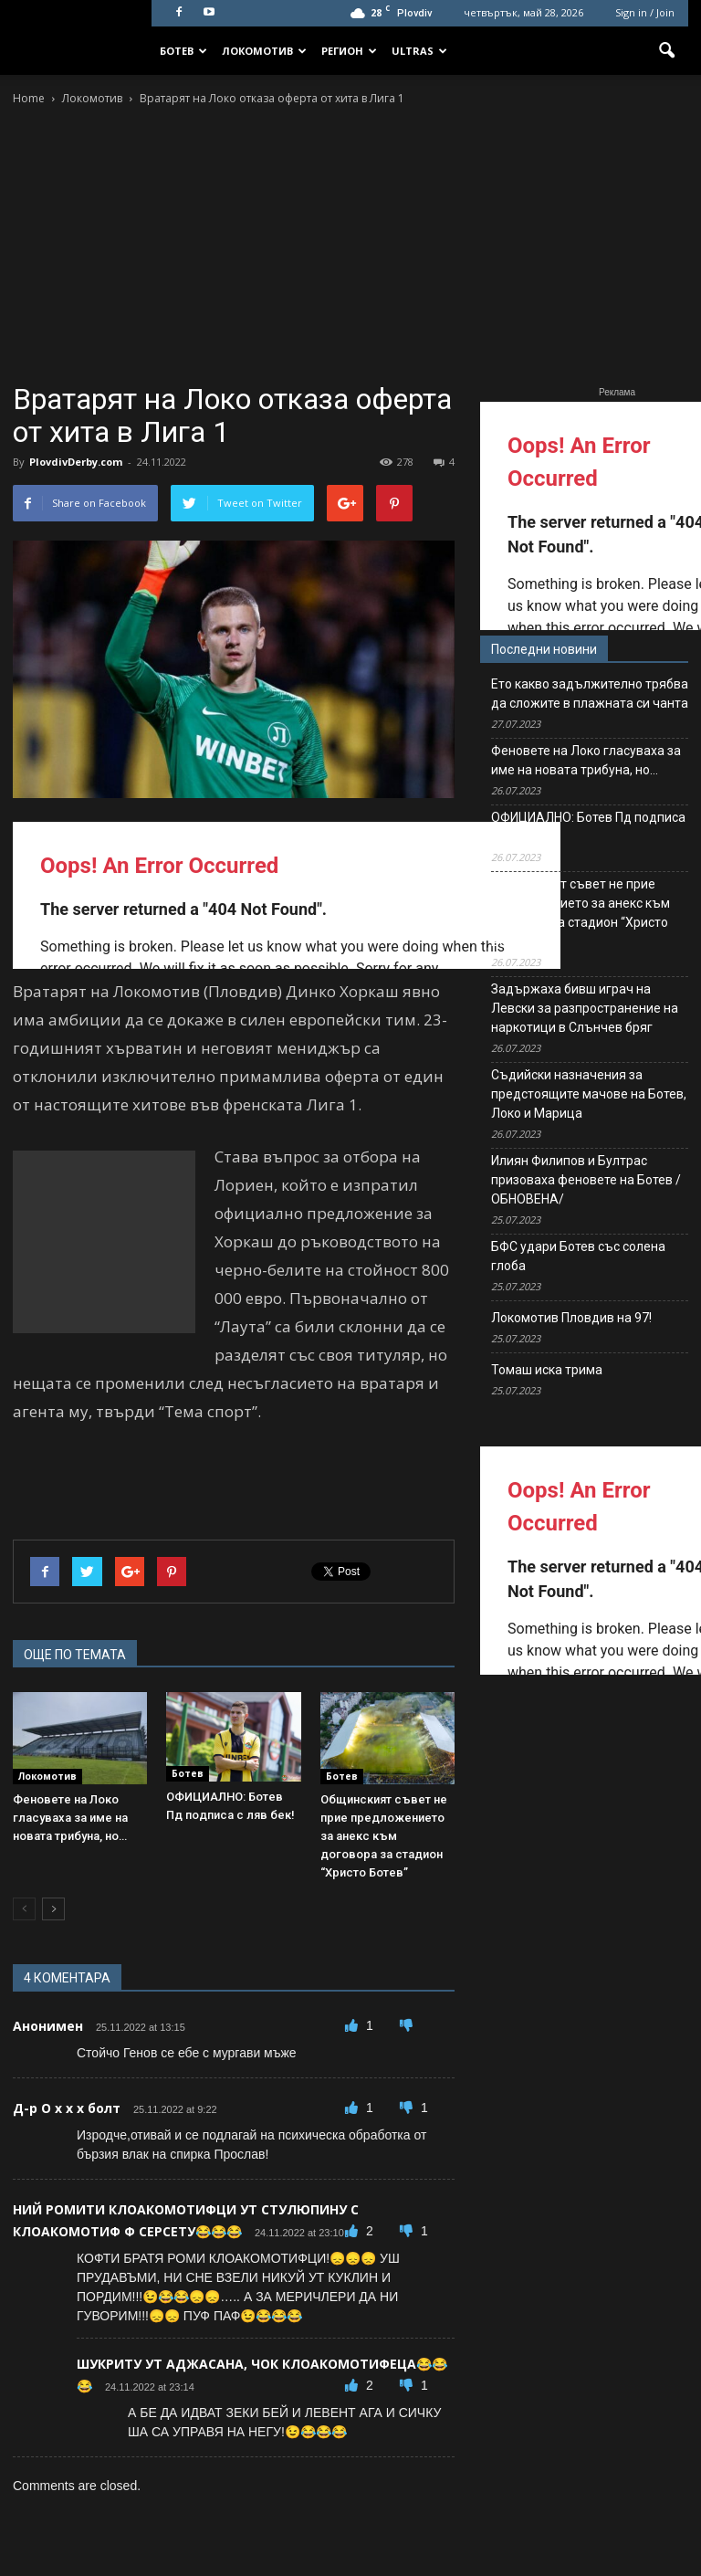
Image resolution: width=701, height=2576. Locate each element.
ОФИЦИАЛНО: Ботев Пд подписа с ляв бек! (588, 827)
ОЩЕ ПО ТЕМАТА (75, 1654)
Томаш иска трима (546, 1369)
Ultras (419, 51)
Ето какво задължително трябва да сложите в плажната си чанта (589, 693)
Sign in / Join (645, 12)
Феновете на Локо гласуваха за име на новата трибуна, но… (70, 1818)
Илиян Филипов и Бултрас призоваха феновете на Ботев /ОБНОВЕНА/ (586, 1179)
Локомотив (264, 51)
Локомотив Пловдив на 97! (571, 1317)
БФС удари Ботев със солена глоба (578, 1256)
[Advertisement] (350, 245)
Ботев (183, 51)
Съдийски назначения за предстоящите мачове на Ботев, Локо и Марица (588, 1093)
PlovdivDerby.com (75, 461)
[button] (666, 51)
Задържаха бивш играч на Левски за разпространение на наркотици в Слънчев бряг (584, 1008)
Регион (349, 51)
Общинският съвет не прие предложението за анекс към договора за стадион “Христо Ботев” (383, 1836)
